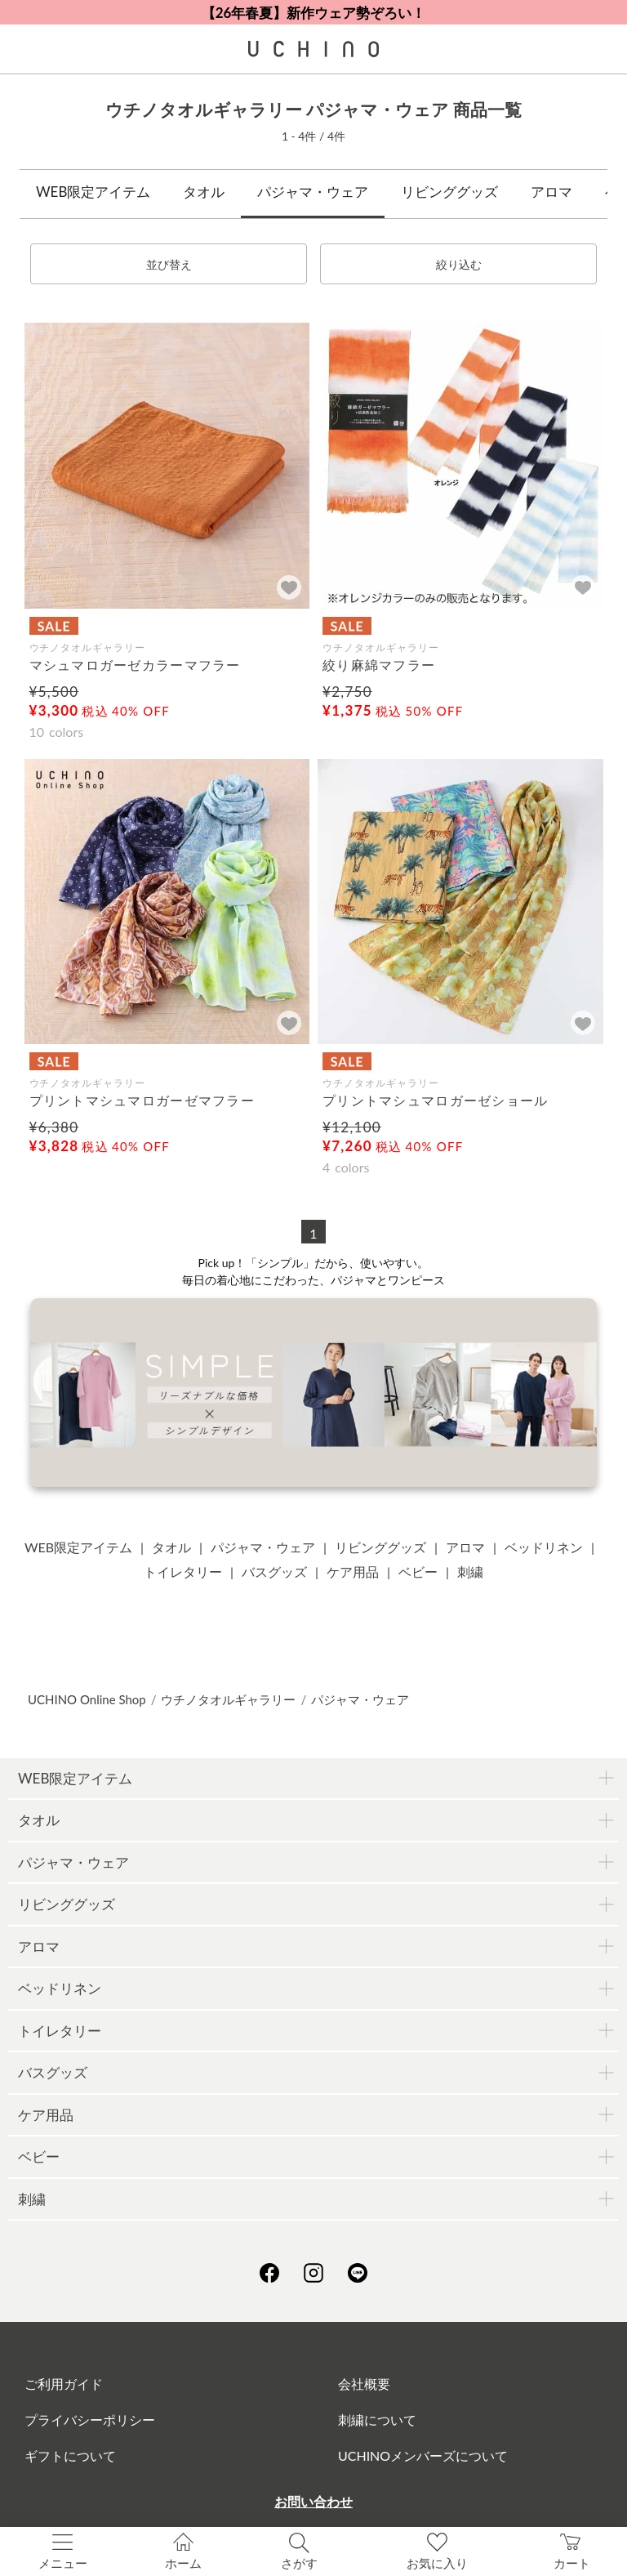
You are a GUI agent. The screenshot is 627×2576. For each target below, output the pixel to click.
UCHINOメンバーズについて (423, 2455)
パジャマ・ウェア (312, 191)
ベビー (418, 1571)
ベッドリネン (544, 1547)
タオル (204, 191)
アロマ (551, 191)
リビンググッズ (449, 191)
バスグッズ (274, 1571)
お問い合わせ (313, 2501)
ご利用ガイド (63, 2383)
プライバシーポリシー (89, 2419)
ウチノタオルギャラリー (228, 1699)
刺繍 (470, 1571)
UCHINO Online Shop (87, 1699)
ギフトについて (70, 2455)
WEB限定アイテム (93, 191)
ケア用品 (353, 1571)
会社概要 (364, 2383)
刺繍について (377, 2419)
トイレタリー (183, 1571)
